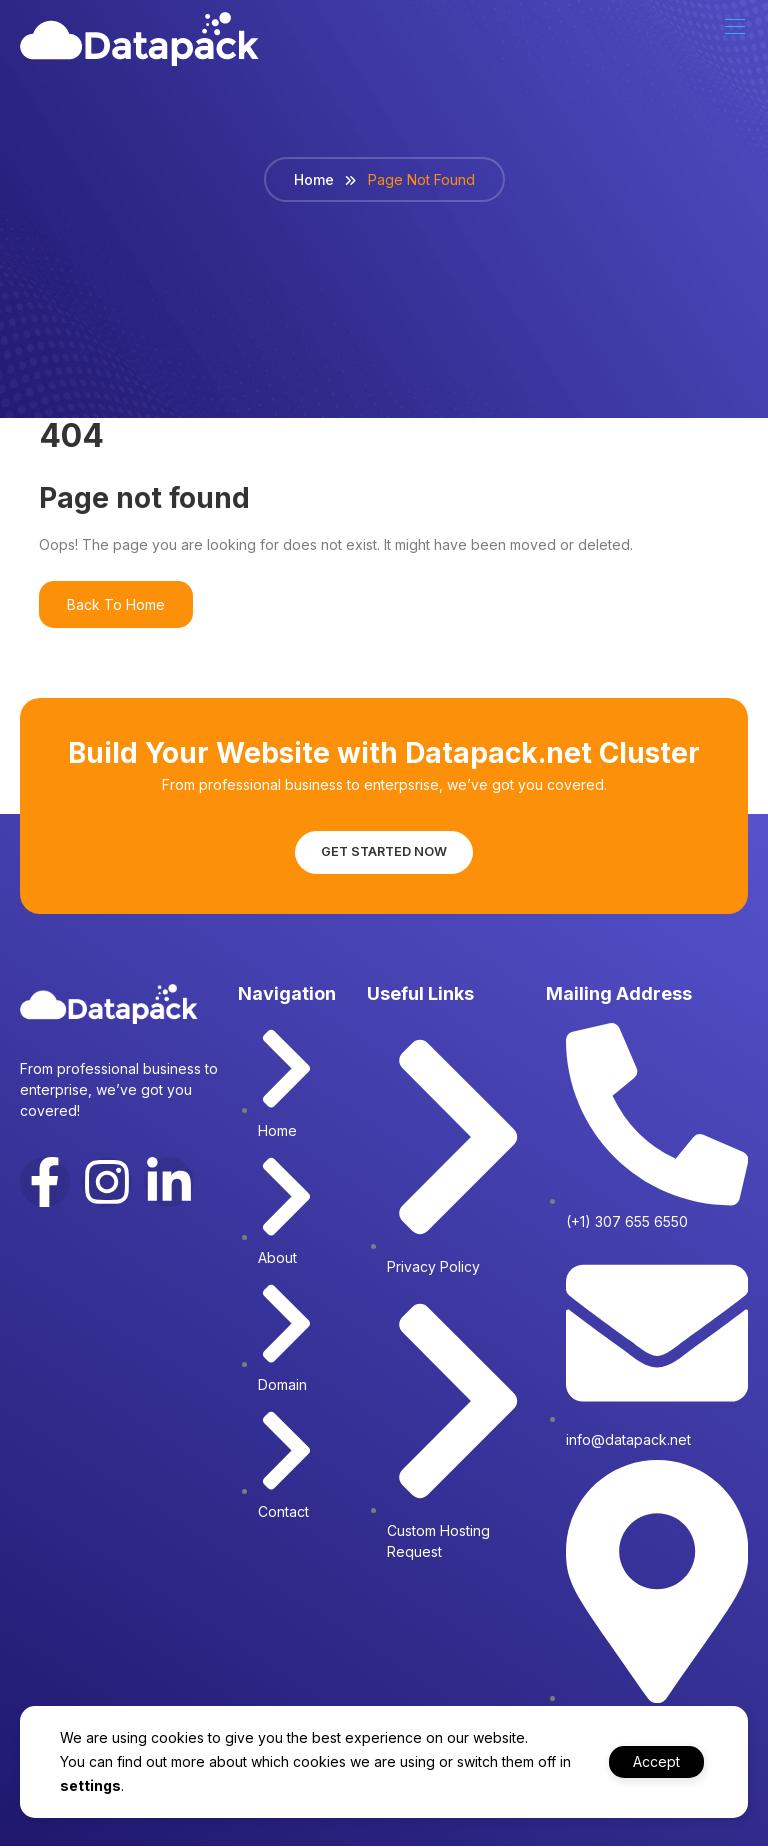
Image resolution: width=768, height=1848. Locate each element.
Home (314, 178)
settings (105, 1785)
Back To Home (116, 603)
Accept (650, 1761)
